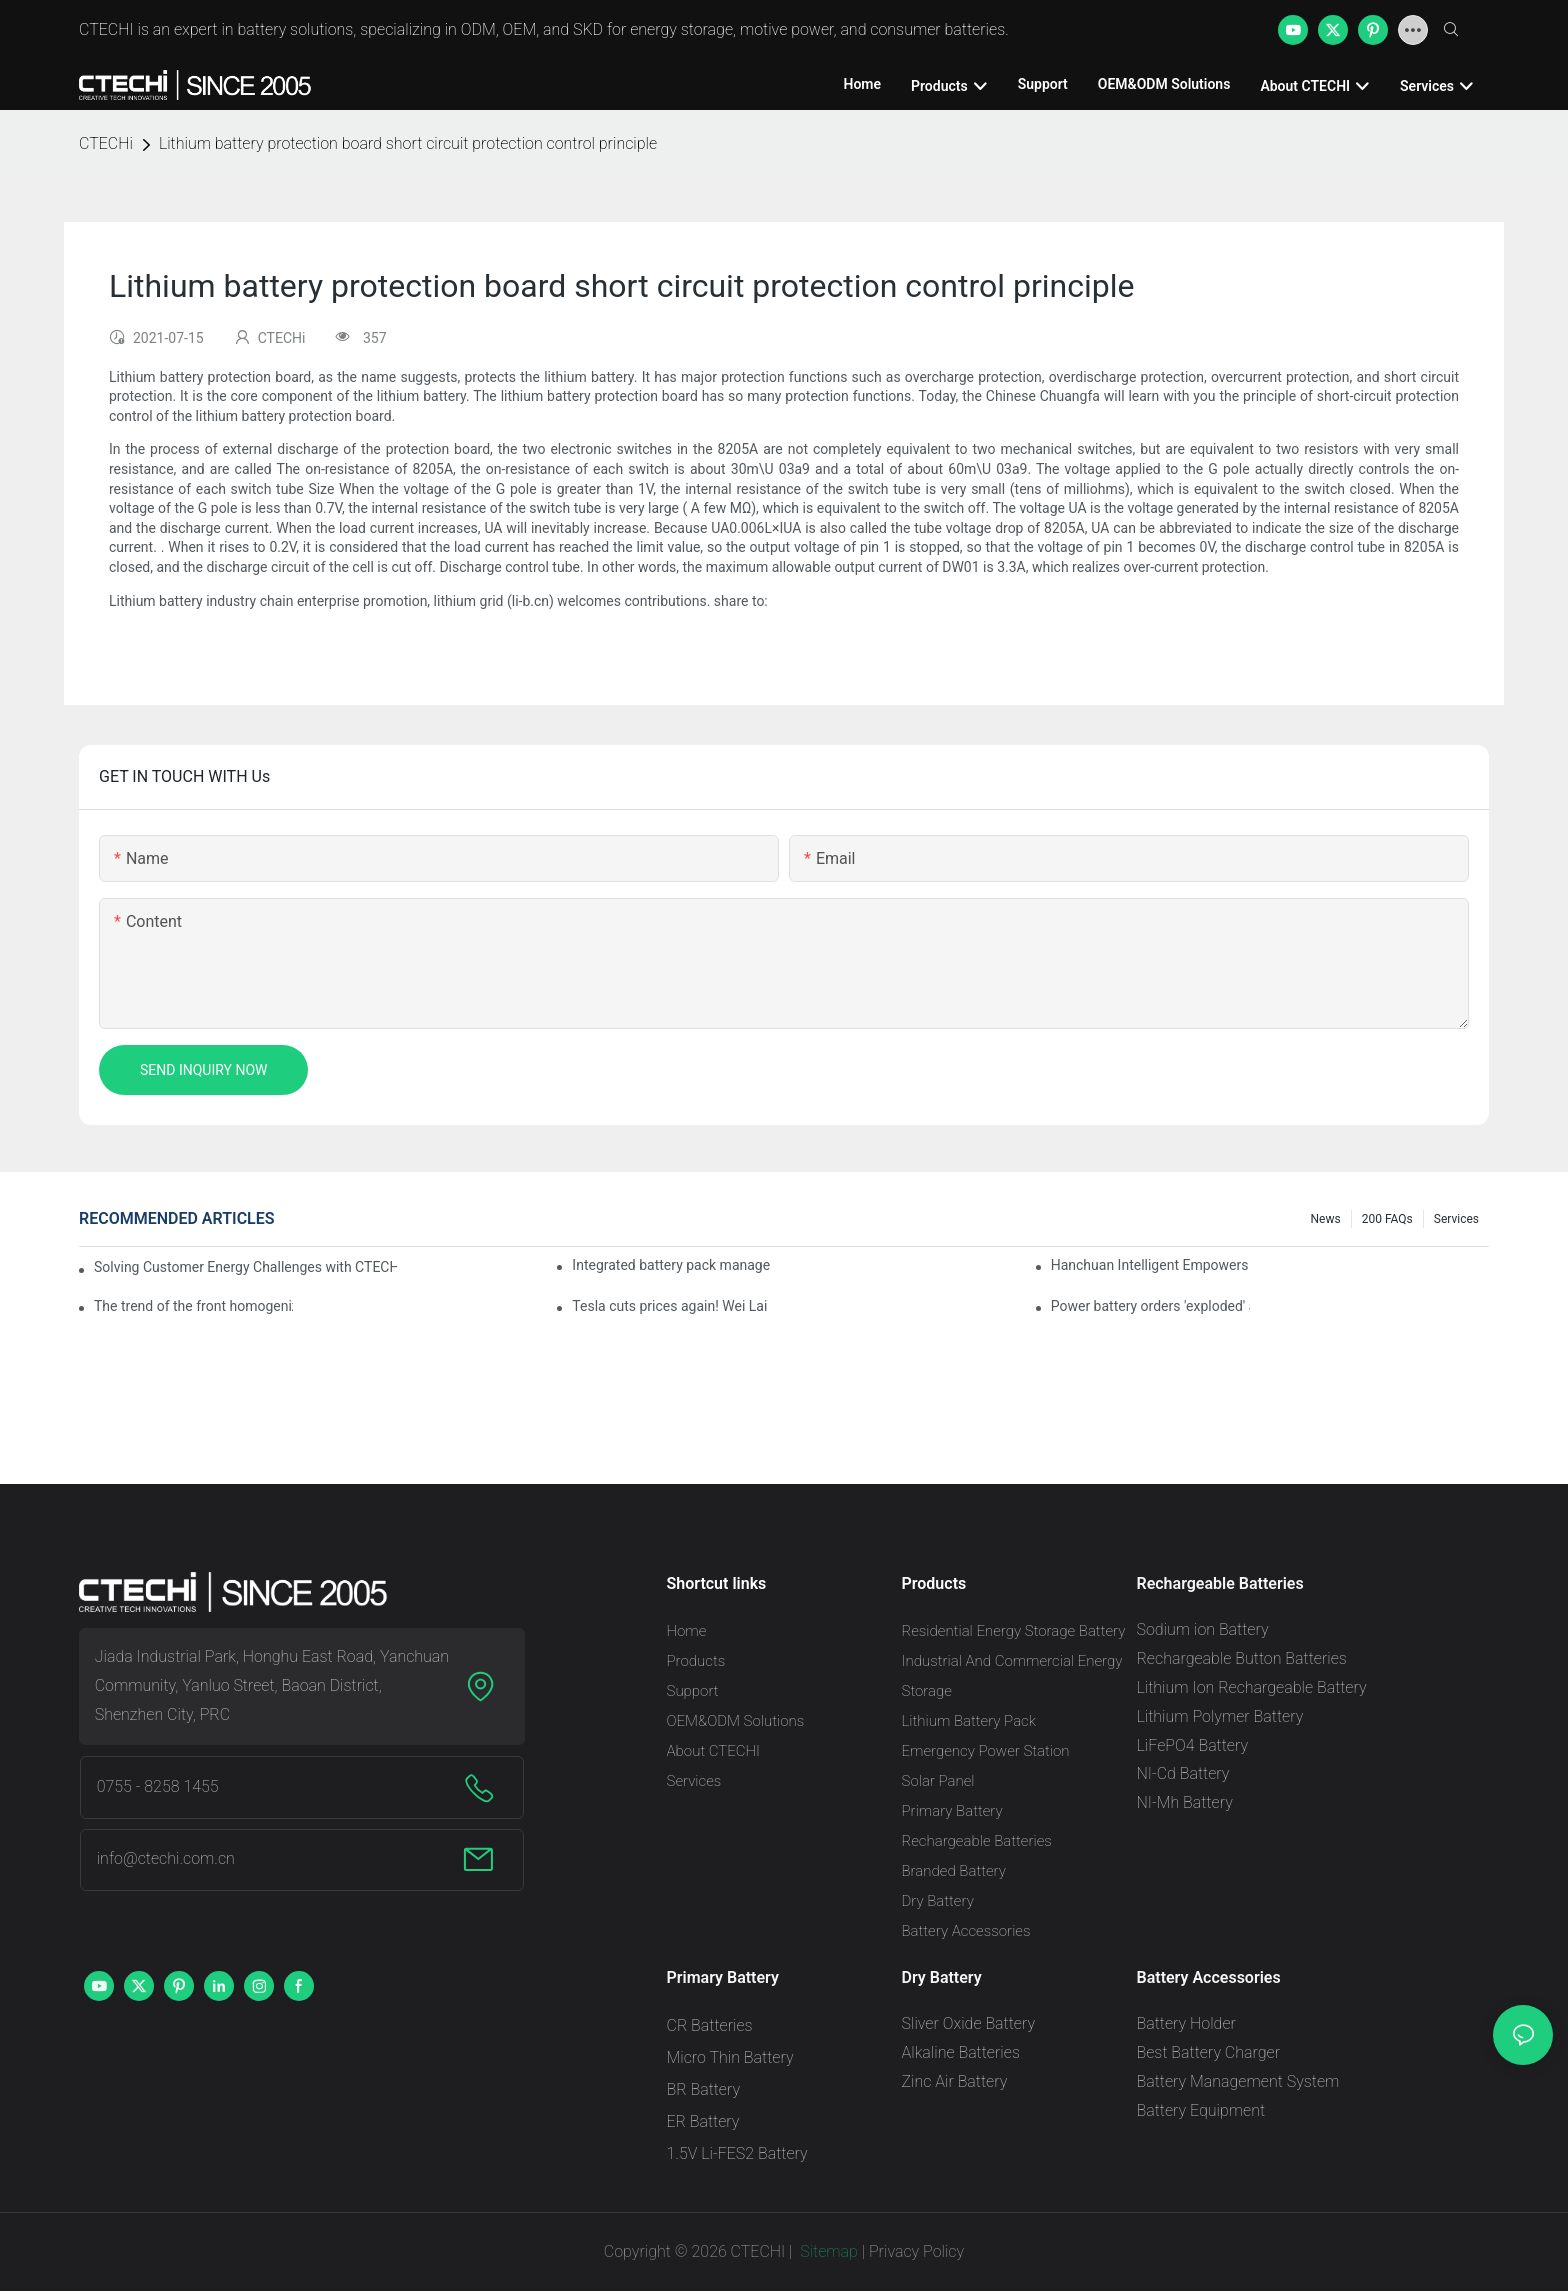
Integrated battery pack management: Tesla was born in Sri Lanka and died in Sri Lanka (671, 1265)
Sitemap (827, 2251)
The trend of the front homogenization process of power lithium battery (193, 1306)
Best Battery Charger (1209, 2052)
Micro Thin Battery (730, 2057)
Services (1456, 1219)
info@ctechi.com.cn (166, 1858)
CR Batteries (710, 2025)
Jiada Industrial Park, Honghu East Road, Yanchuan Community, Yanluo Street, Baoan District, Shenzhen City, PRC (272, 1685)
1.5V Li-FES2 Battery (737, 2153)
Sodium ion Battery (1203, 1629)
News (1326, 1219)
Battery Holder (1186, 2023)
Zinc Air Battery (955, 2081)
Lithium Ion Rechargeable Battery (1252, 1687)
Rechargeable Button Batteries (1242, 1658)
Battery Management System (1238, 2081)
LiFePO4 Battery (1193, 1745)
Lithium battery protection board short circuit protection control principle (408, 143)
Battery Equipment (1201, 2110)
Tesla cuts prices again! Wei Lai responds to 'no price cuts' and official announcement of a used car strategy (671, 1306)
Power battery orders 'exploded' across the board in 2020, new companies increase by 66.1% (1150, 1306)
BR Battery (704, 2089)
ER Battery (703, 2121)
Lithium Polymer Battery (1220, 1716)
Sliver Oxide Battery (969, 2023)
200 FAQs (1387, 1219)
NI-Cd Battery (1183, 1773)
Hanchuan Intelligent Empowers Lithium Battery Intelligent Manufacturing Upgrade (1150, 1265)
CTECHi (106, 143)
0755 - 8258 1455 (158, 1786)
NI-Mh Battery (1185, 1802)
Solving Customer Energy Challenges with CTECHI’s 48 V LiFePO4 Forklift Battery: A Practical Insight (245, 1267)
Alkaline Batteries (961, 2052)
